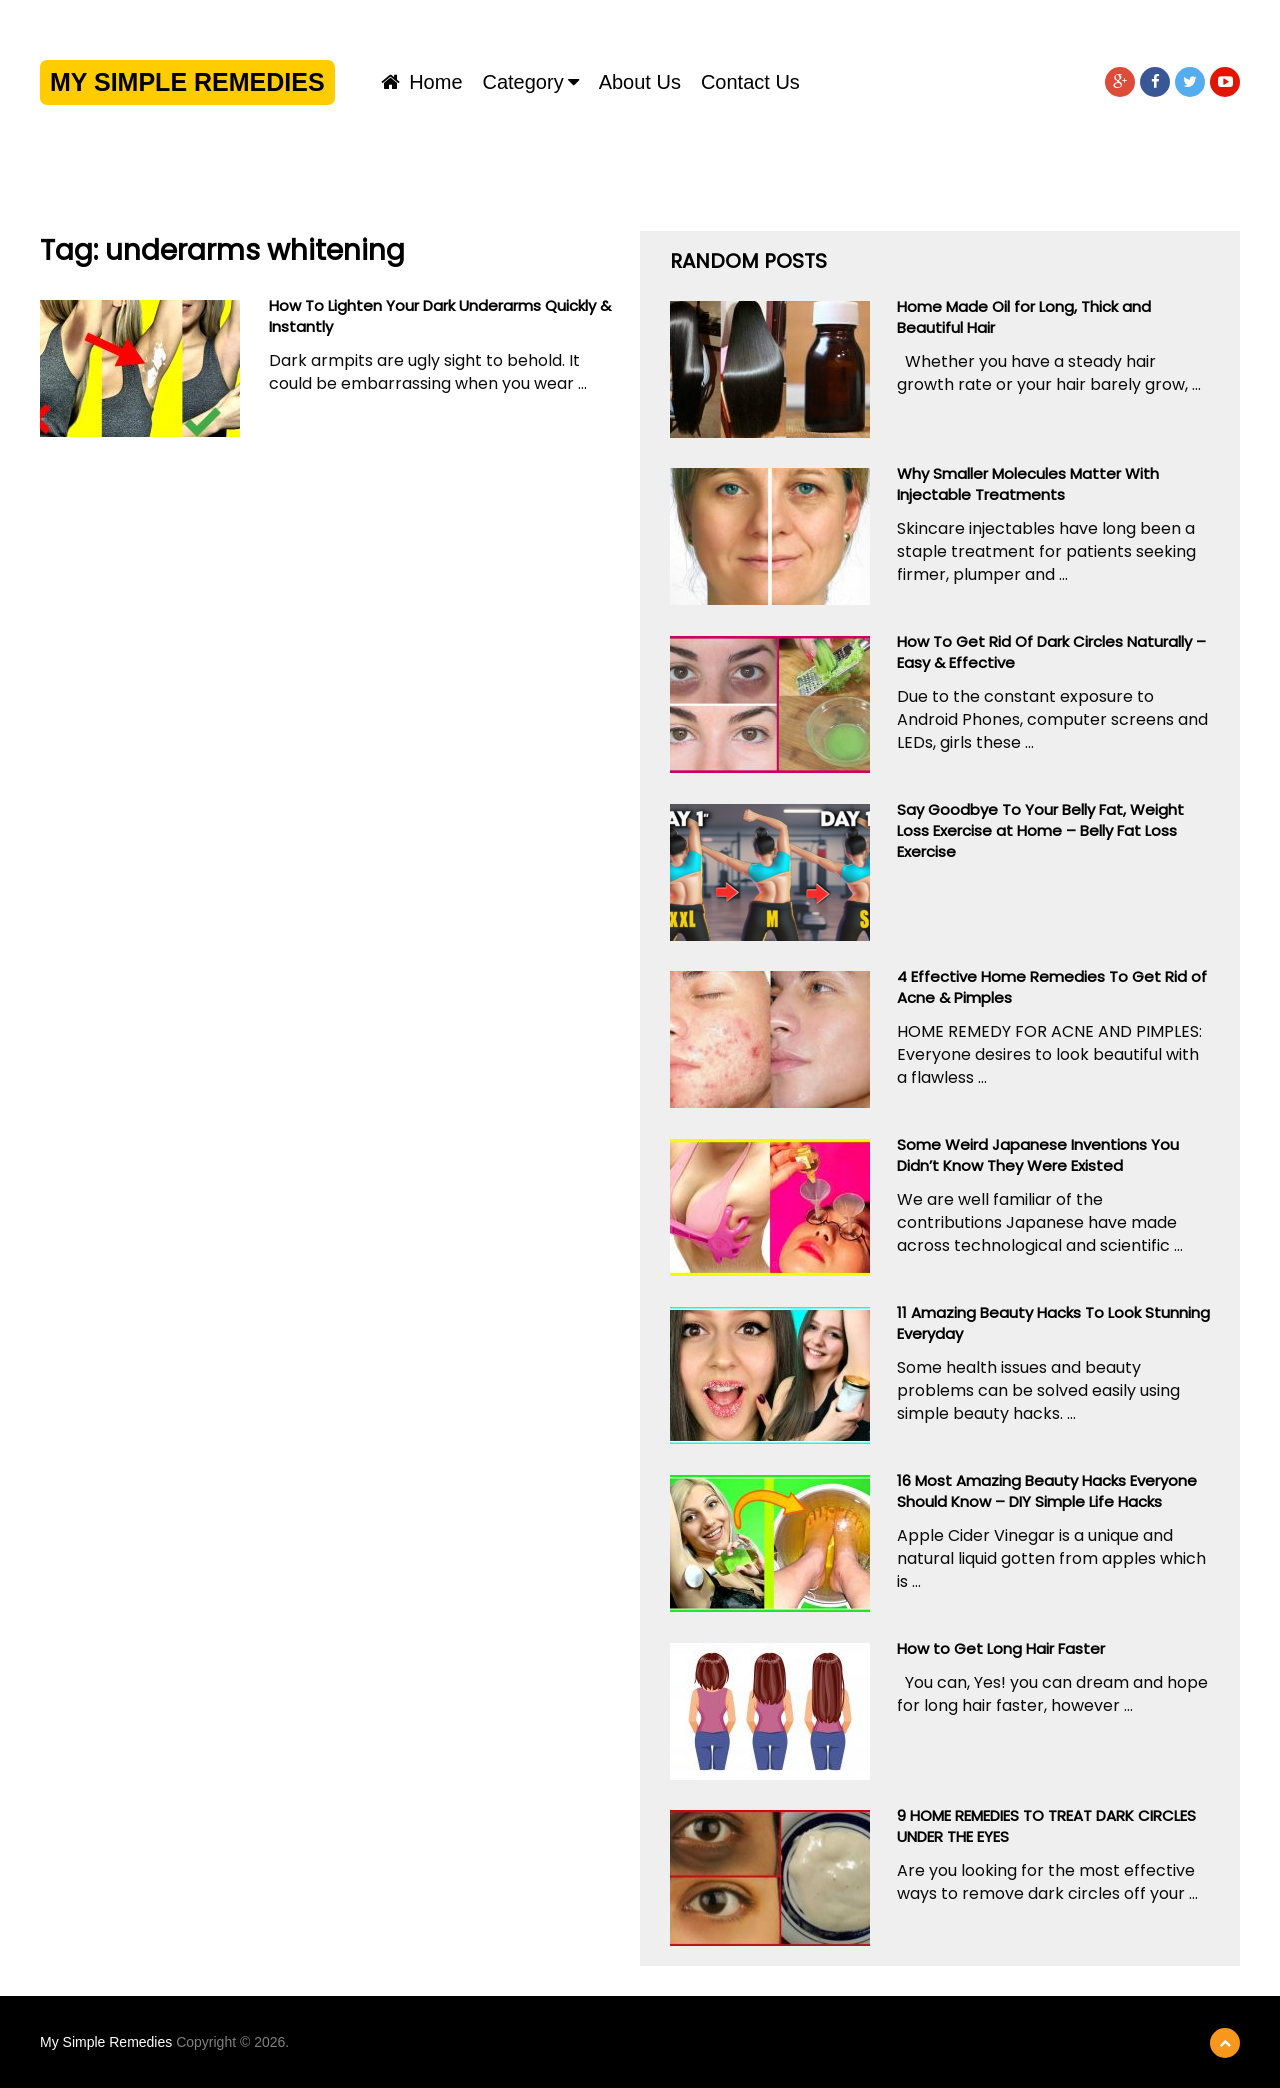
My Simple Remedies (187, 82)
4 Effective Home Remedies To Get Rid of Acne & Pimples (1052, 987)
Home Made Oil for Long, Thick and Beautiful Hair (1024, 317)
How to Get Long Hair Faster (1001, 1648)
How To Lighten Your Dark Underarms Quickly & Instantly (440, 316)
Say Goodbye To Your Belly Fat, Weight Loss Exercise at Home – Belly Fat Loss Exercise (1040, 830)
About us (640, 82)
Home (422, 82)
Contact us (750, 82)
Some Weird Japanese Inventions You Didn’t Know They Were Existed (1038, 1155)
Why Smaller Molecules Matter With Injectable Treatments (1028, 484)
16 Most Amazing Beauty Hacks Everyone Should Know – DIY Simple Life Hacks (1047, 1491)
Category (523, 82)
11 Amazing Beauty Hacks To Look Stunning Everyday (1053, 1323)
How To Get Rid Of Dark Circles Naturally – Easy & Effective (1051, 652)
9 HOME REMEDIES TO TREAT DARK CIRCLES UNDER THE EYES (1046, 1826)
